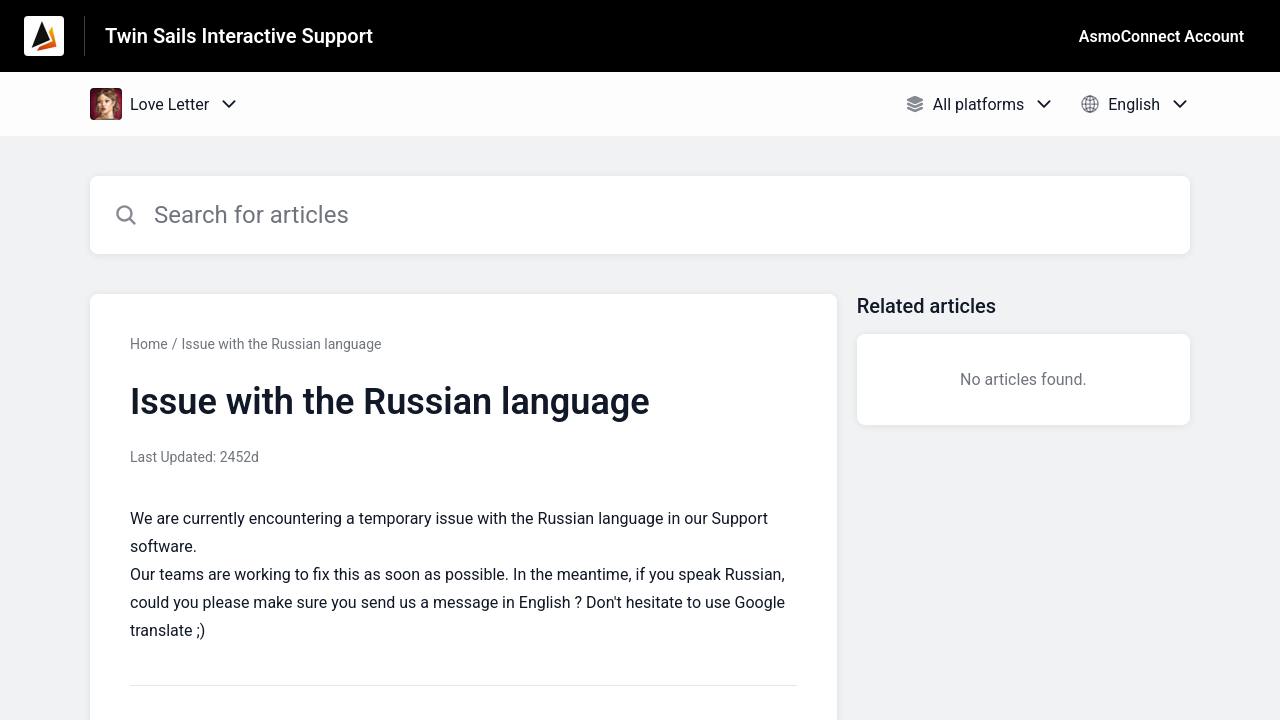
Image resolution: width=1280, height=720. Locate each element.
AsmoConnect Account (1161, 36)
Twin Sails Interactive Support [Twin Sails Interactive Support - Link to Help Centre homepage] (239, 36)
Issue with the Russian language (281, 344)
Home (149, 344)
